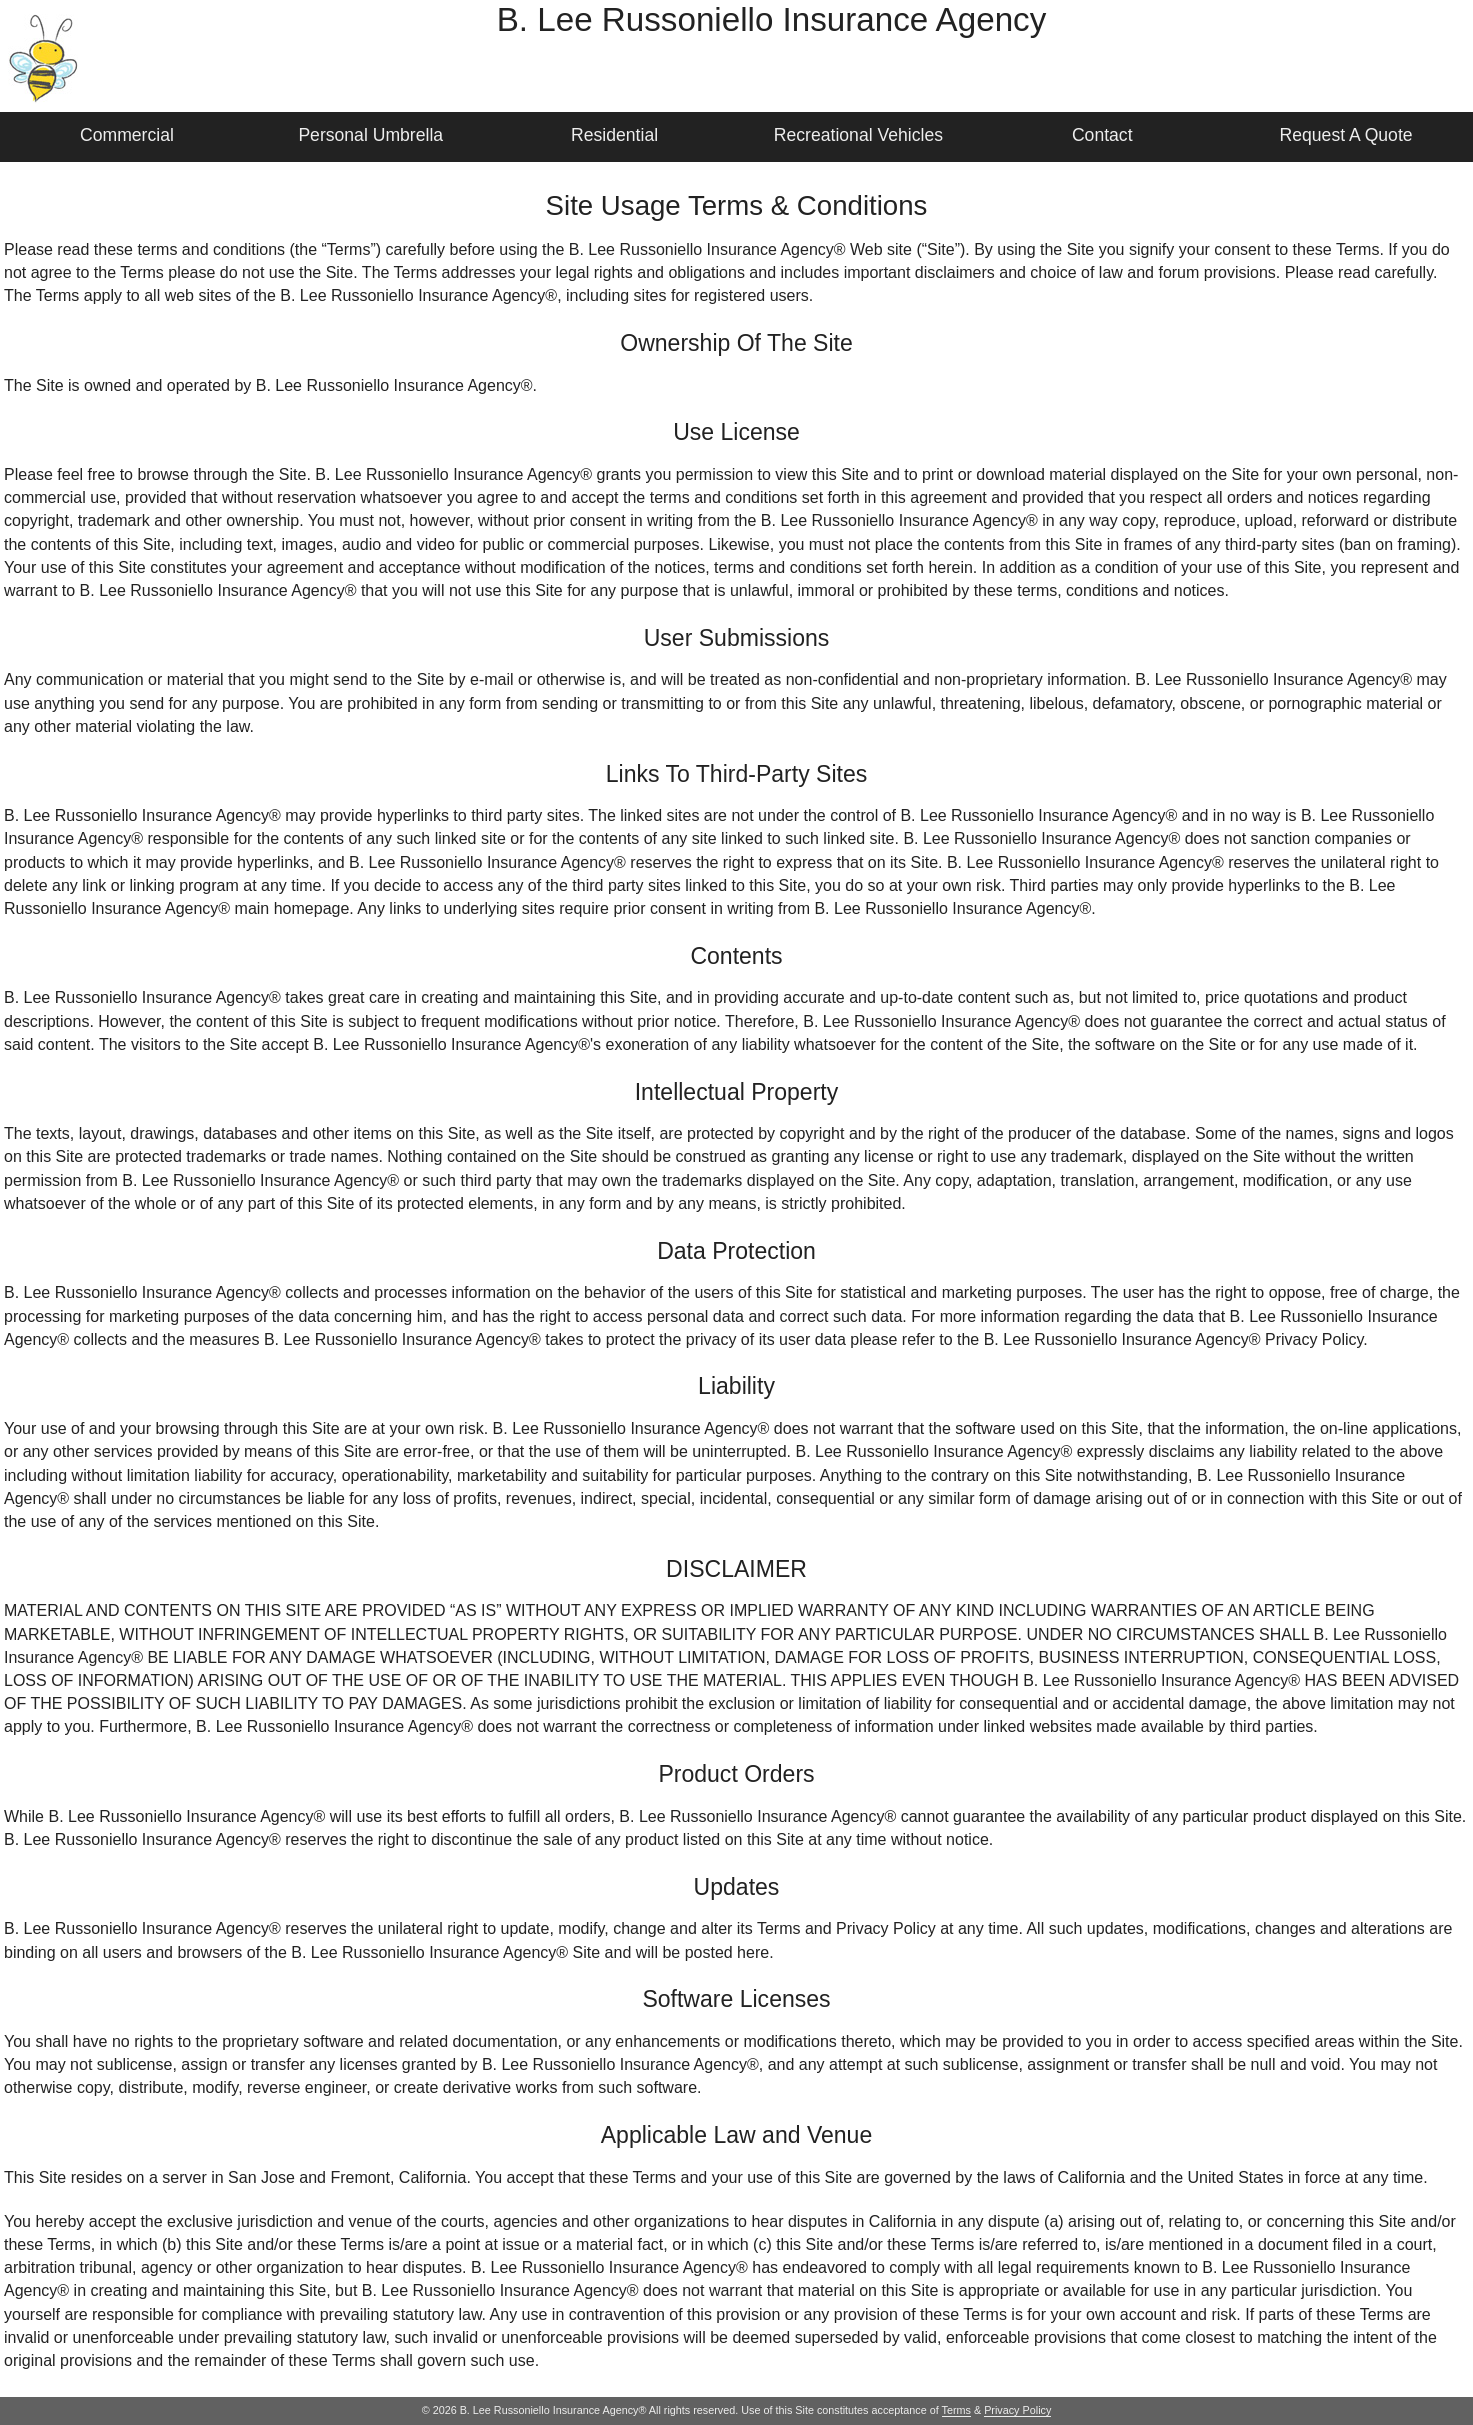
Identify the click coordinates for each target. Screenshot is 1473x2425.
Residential (614, 135)
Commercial (127, 135)
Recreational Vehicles (858, 135)
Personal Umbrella (370, 135)
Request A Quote (1346, 135)
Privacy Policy (1017, 2410)
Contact (1102, 135)
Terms (956, 2410)
